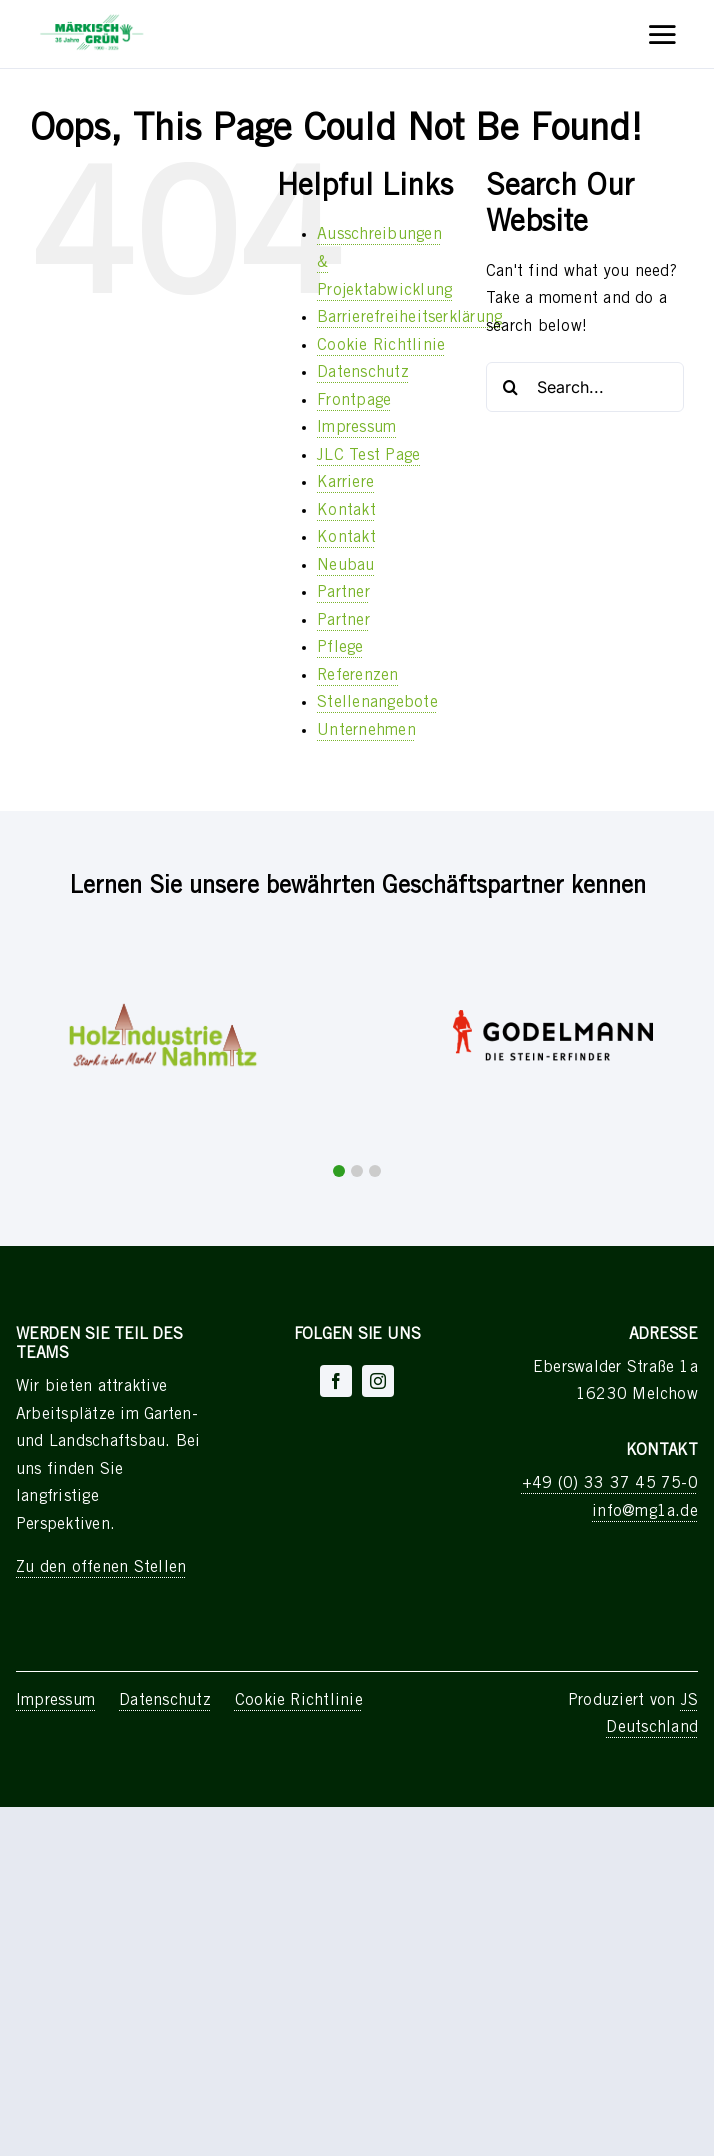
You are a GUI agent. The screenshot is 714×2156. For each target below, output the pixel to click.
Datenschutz (363, 373)
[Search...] (585, 387)
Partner (343, 593)
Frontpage (354, 401)
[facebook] (336, 1381)
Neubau (345, 566)
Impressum (356, 428)
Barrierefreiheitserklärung (409, 318)
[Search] (511, 387)
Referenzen (357, 676)
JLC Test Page (368, 456)
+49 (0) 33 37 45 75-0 (610, 1484)
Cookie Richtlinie (381, 346)
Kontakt (346, 511)
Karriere (345, 483)
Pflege (340, 648)
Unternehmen (366, 731)
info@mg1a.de (645, 1512)
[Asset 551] (92, 18)
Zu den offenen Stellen (101, 1568)
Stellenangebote (377, 703)
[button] (339, 1171)
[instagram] (378, 1381)
